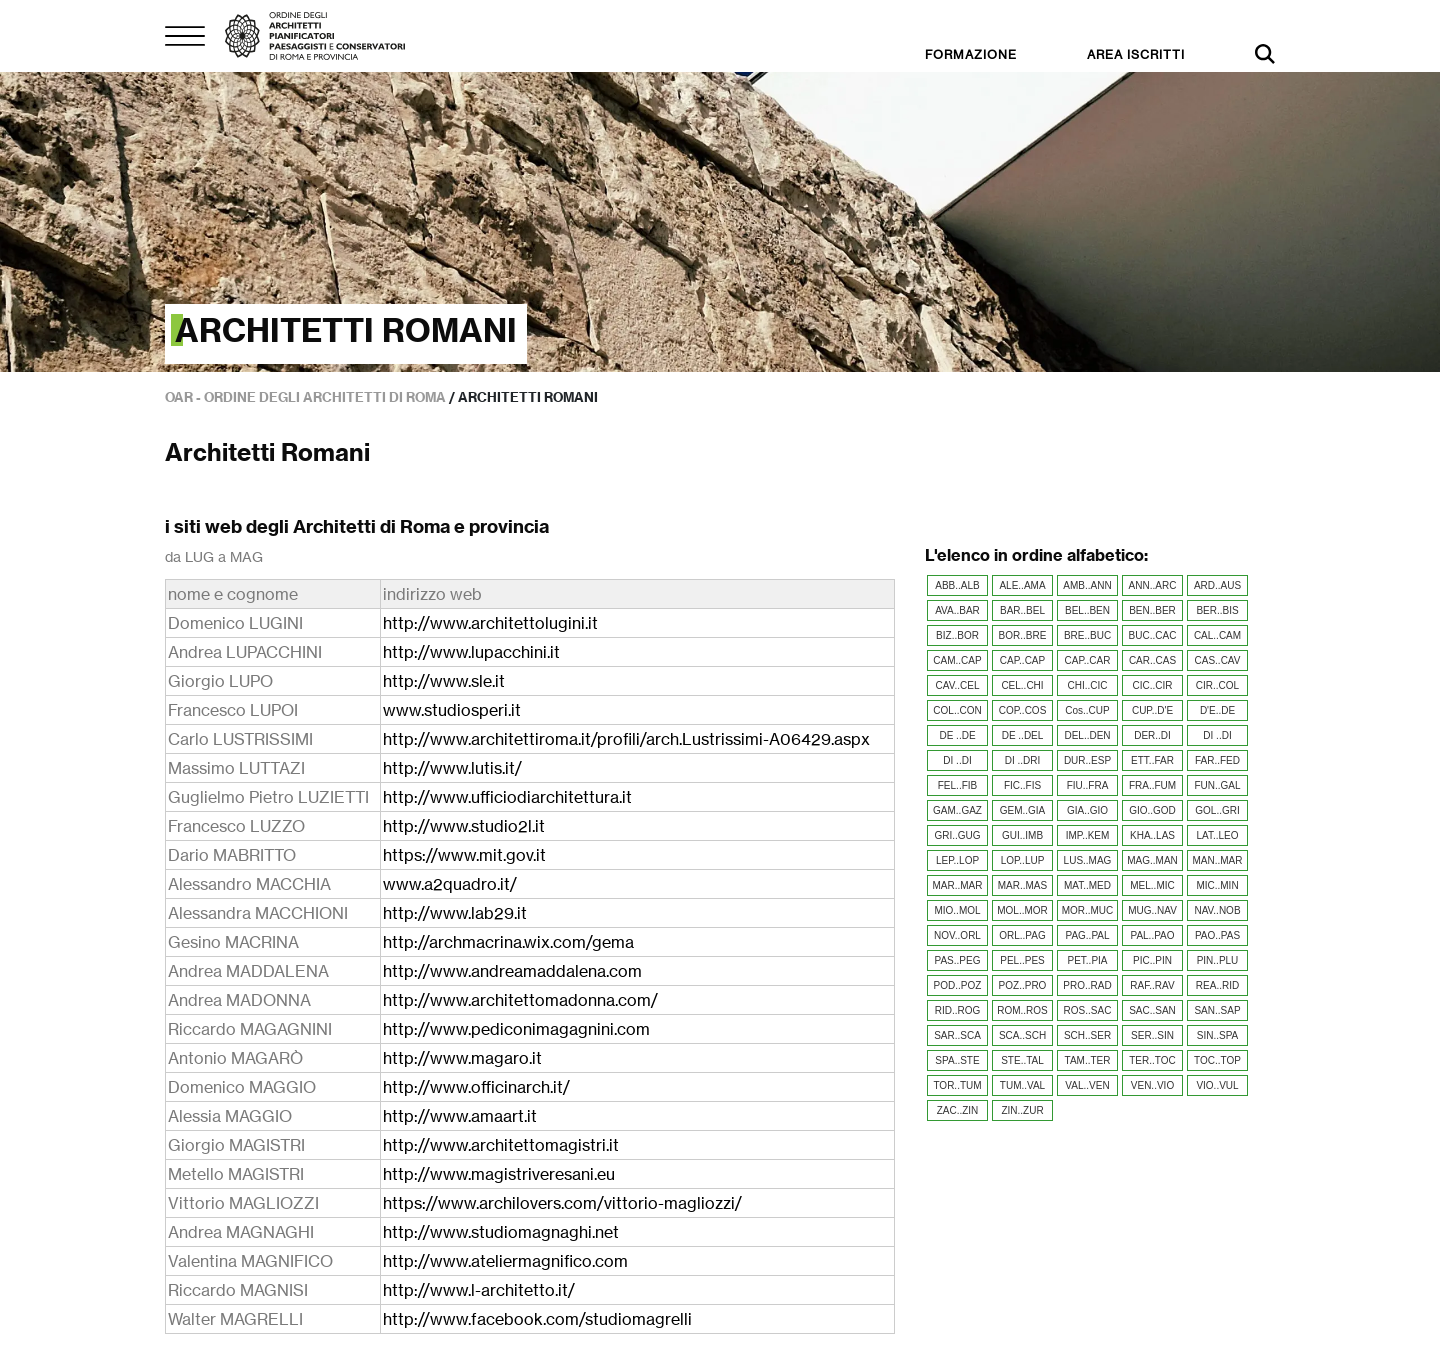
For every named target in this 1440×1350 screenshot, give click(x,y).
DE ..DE (957, 735)
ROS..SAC (1088, 1010)
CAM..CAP (957, 660)
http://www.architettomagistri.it (501, 1145)
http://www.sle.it (444, 681)
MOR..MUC (1088, 910)
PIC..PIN (1152, 960)
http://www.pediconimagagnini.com (516, 1029)
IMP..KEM (1088, 835)
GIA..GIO (1087, 810)
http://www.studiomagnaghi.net (501, 1232)
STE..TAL (1022, 1060)
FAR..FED (1217, 760)
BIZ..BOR (957, 635)
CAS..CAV (1218, 660)
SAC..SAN (1152, 1010)
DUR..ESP (1087, 760)
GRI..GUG (957, 835)
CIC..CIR (1153, 685)
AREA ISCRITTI (1136, 54)
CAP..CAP (1022, 660)
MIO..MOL (957, 910)
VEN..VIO (1152, 1085)
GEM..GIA (1023, 810)
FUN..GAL (1217, 785)
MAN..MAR (1218, 860)
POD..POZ (958, 985)
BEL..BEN (1087, 610)
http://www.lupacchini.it (471, 652)
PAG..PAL (1087, 935)
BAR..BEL (1022, 610)
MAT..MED (1087, 885)
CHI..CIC (1088, 685)
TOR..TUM (957, 1085)
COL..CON (957, 710)
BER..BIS (1217, 610)
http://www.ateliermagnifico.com (505, 1261)
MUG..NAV (1152, 910)
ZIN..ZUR (1022, 1110)
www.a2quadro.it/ (450, 884)
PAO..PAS (1217, 935)
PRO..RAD (1087, 985)
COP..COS (1023, 710)
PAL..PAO (1152, 935)
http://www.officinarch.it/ (476, 1087)
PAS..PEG (958, 960)
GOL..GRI (1217, 810)
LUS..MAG (1088, 860)
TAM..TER (1088, 1060)
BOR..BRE (1023, 635)
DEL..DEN (1087, 735)
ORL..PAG (1022, 935)
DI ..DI (1217, 735)
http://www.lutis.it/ (452, 768)
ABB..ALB (957, 585)
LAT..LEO (1217, 835)
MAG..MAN (1152, 860)
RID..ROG (958, 1010)
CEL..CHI (1022, 685)
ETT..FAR (1152, 760)
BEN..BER (1152, 610)
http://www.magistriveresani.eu (499, 1174)
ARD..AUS (1217, 585)
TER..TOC (1152, 1060)
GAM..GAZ (957, 810)
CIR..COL (1217, 685)
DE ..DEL (1023, 735)
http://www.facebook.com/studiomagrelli (537, 1319)
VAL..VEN (1087, 1085)
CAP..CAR (1088, 660)
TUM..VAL (1022, 1085)
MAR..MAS (1022, 885)
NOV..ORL (957, 935)
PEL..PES (1022, 960)
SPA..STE (957, 1060)
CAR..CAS (1152, 660)
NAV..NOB (1217, 910)
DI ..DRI (1023, 760)
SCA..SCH (1022, 1035)
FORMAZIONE (971, 54)
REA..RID (1217, 985)
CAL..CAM (1217, 635)
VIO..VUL (1217, 1085)
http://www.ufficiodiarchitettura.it (507, 797)
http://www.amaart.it (460, 1116)
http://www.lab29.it (455, 913)
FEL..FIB (957, 785)
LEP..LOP (957, 860)
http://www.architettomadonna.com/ (520, 1000)
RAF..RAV (1152, 985)
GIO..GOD (1152, 810)
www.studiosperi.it (452, 710)
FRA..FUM (1152, 785)
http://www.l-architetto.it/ (479, 1290)
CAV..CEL (958, 685)
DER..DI (1152, 735)
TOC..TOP (1217, 1060)
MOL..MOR (1022, 910)
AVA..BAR (957, 610)
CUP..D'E (1152, 710)
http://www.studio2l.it (464, 826)
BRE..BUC (1087, 635)
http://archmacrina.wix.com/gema (508, 942)
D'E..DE (1217, 710)
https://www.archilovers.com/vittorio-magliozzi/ (562, 1203)
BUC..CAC (1153, 635)
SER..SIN (1152, 1035)
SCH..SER (1087, 1035)
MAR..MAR (958, 885)
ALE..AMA (1022, 585)
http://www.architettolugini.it (490, 623)
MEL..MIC (1152, 885)
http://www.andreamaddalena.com (512, 971)
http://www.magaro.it (462, 1058)
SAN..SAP (1217, 1010)
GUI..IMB (1022, 835)
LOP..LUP (1023, 860)
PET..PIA (1087, 960)
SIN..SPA (1218, 1035)
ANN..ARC (1153, 585)
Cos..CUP (1087, 710)
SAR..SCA (957, 1035)
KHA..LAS (1152, 835)
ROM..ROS (1022, 1010)
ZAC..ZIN (958, 1110)
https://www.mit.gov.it (464, 855)
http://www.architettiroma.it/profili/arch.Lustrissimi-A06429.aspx (626, 739)
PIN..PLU (1218, 960)
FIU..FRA (1088, 785)
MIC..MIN (1217, 885)
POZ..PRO (1023, 985)
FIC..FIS (1022, 785)
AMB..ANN (1087, 585)
